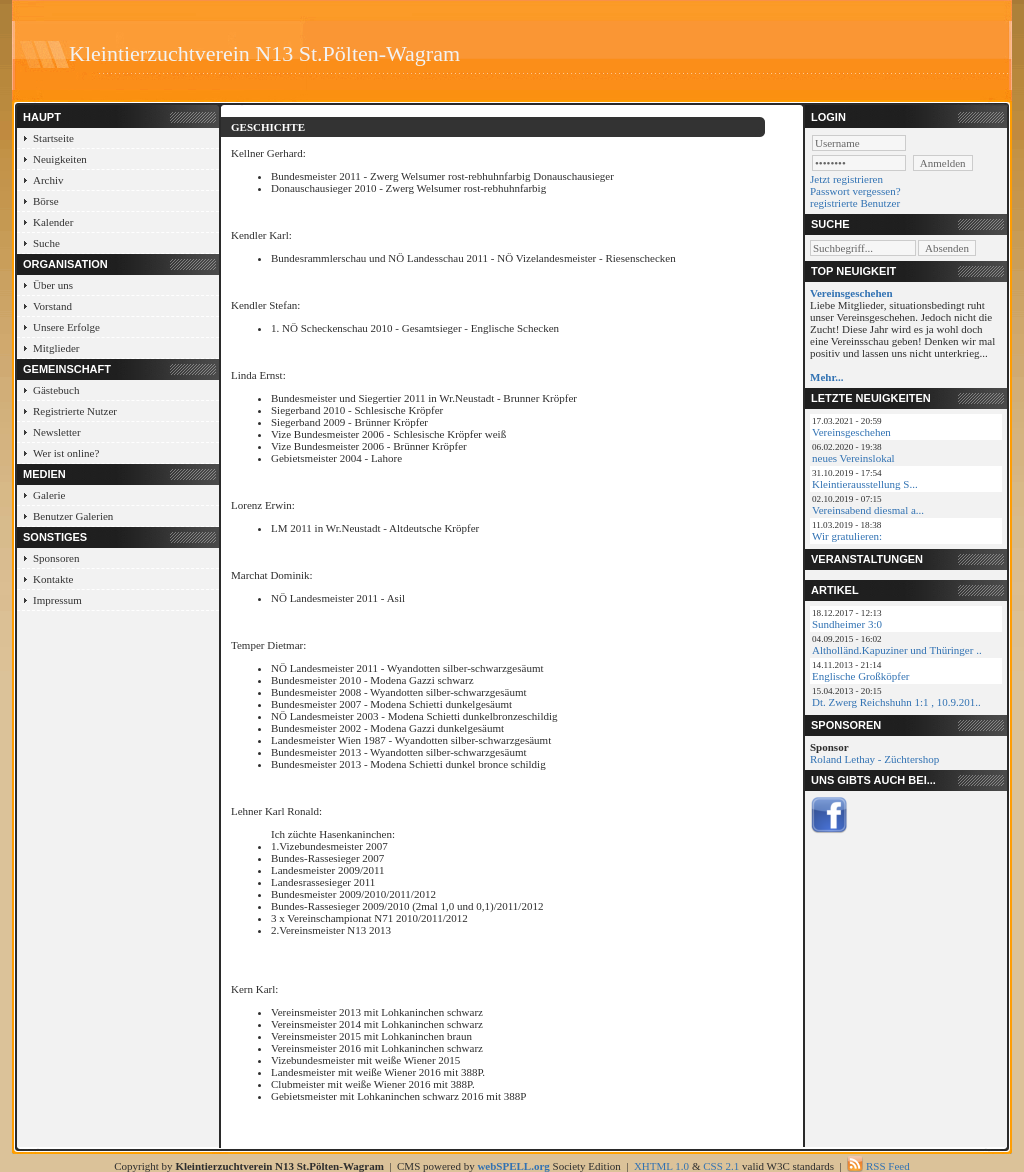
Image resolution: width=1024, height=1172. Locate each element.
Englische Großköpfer (860, 676)
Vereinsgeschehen (851, 432)
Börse (46, 201)
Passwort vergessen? (855, 191)
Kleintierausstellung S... (865, 484)
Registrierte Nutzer (75, 411)
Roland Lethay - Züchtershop (874, 759)
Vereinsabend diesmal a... (868, 510)
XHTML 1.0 (661, 1166)
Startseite (53, 138)
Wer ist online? (66, 453)
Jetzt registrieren (846, 179)
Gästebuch (56, 390)
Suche (46, 243)
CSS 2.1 (721, 1166)
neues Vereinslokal (853, 458)
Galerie (49, 495)
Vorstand (52, 306)
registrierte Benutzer (855, 203)
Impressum (57, 600)
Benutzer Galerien (73, 516)
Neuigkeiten (60, 159)
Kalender (53, 222)
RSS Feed (888, 1166)
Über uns (53, 285)
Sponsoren (56, 558)
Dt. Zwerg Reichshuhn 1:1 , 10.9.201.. (896, 702)
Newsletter (57, 432)
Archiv (48, 180)
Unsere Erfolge (66, 327)
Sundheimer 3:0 (847, 624)
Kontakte (53, 579)
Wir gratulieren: (847, 536)
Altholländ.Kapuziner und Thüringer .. (897, 650)
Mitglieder (56, 348)
